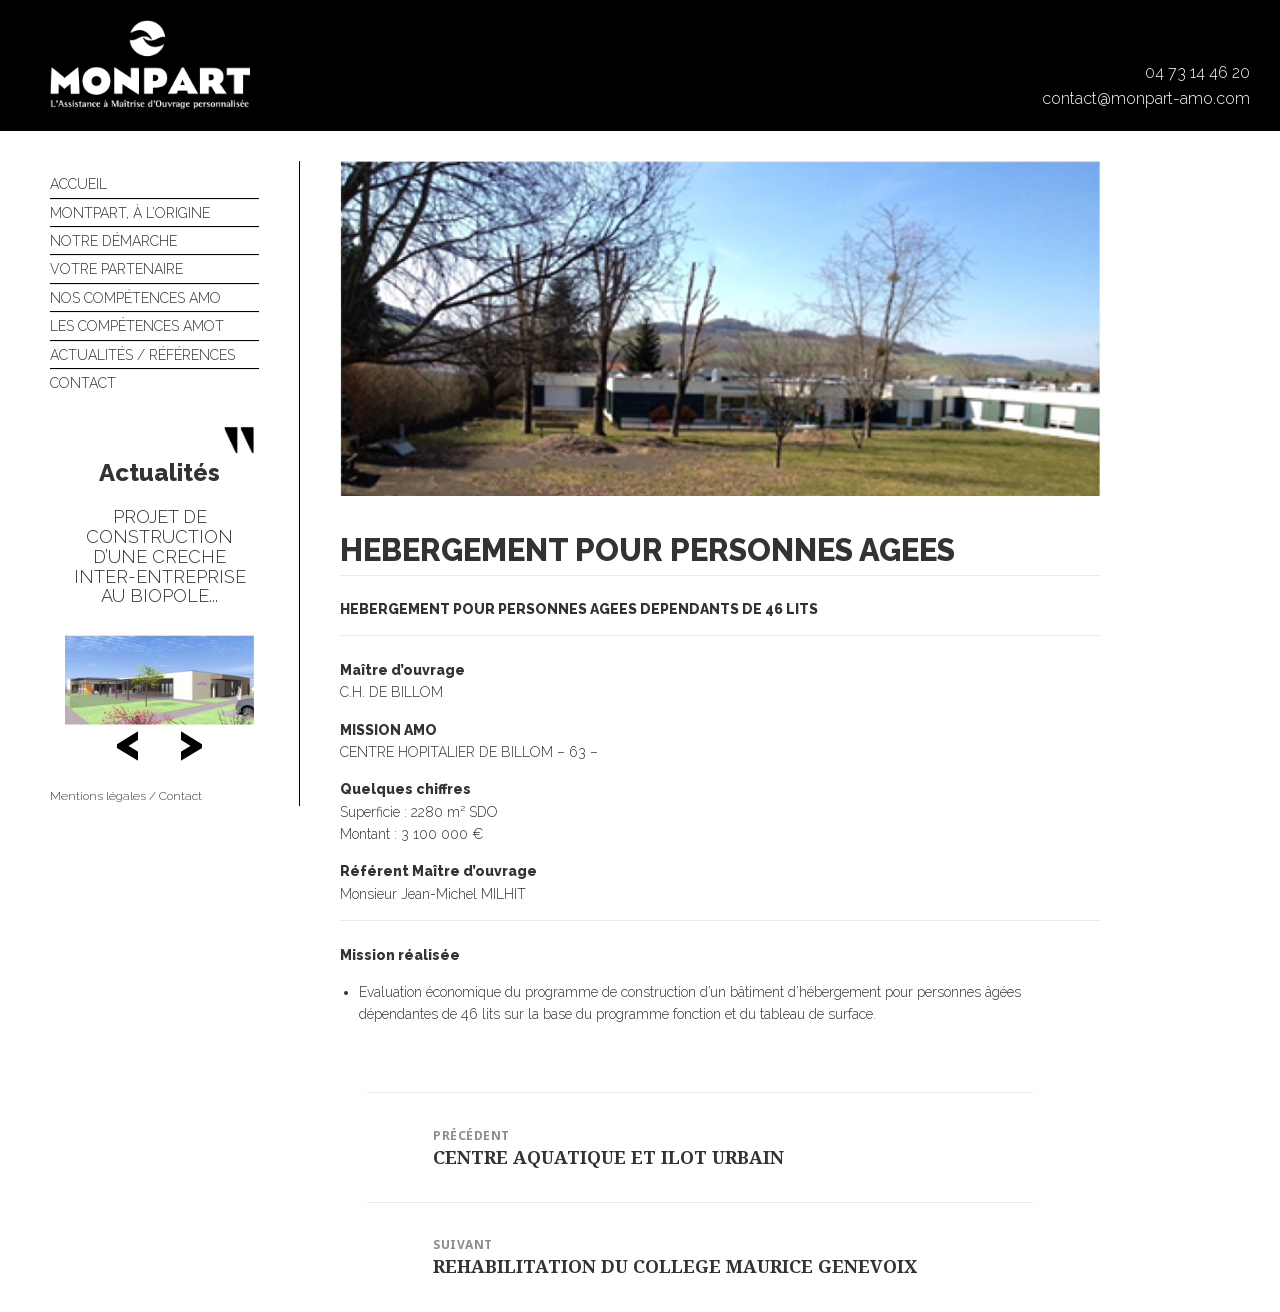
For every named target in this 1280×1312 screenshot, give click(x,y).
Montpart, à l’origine (130, 213)
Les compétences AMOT (137, 326)
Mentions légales (98, 796)
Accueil (78, 184)
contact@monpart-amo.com (1146, 98)
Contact (83, 383)
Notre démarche (113, 241)
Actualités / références (142, 355)
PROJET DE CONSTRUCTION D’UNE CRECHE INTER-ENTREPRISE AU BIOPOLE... (160, 556)
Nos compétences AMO (135, 298)
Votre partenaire (116, 269)
